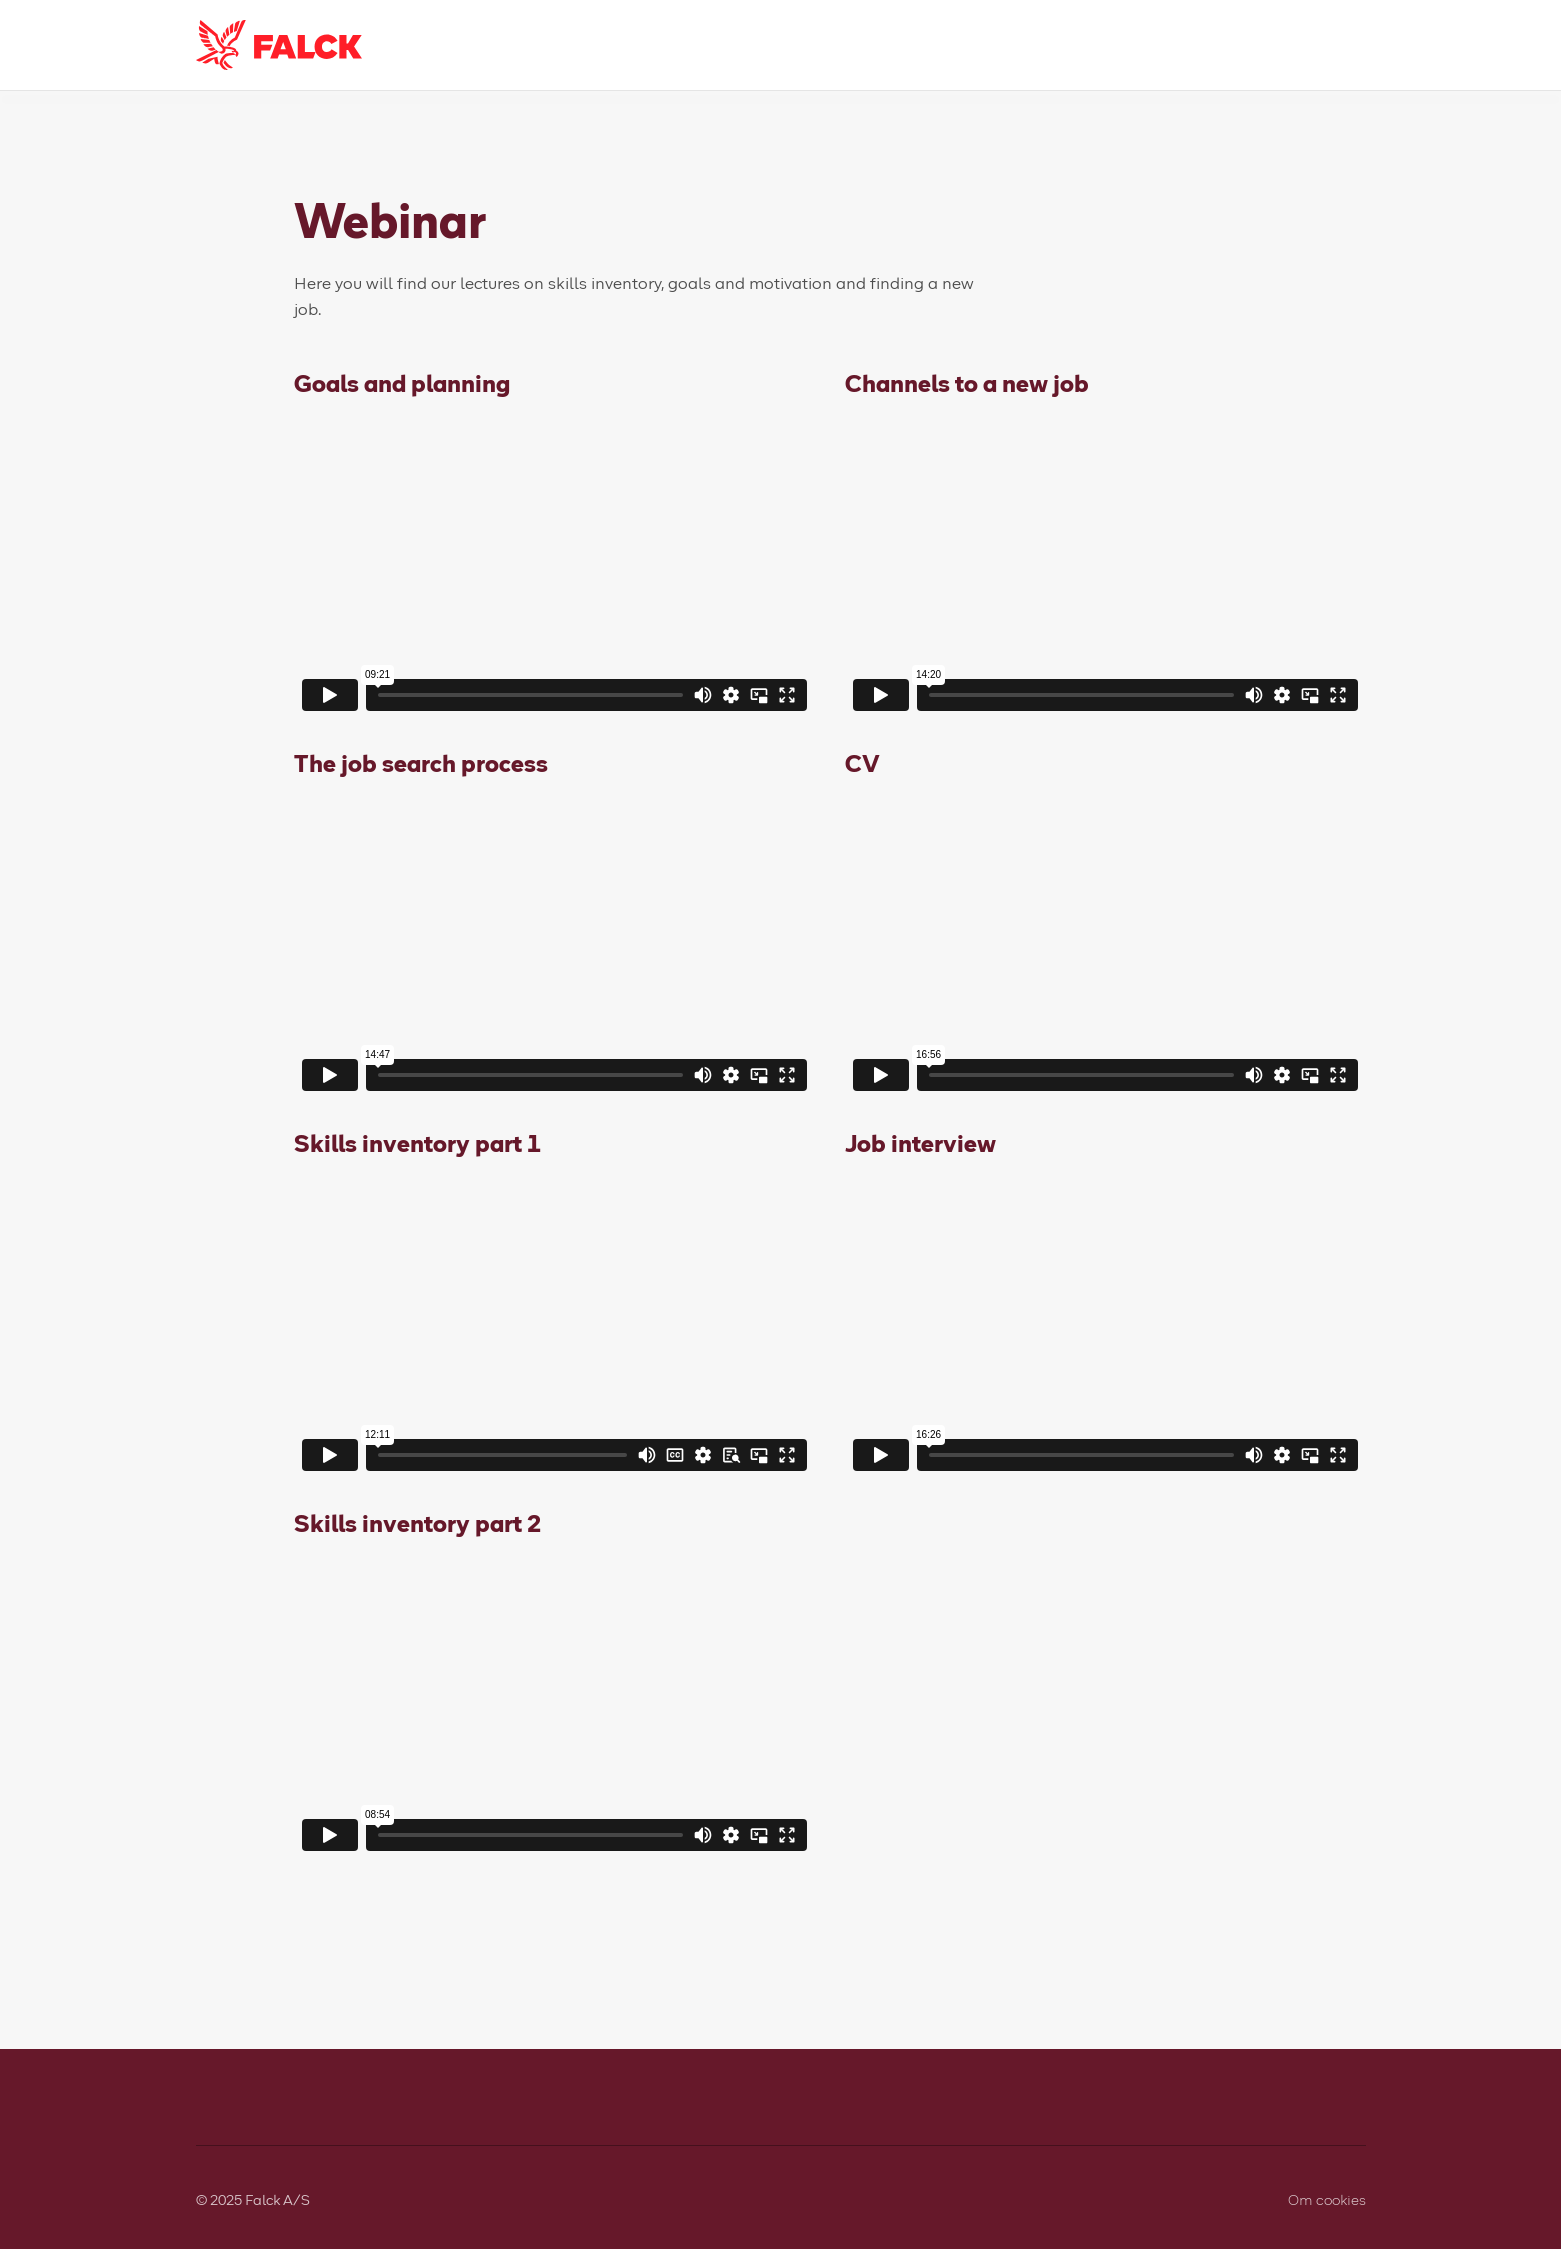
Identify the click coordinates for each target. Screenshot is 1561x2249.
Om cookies (1327, 2199)
